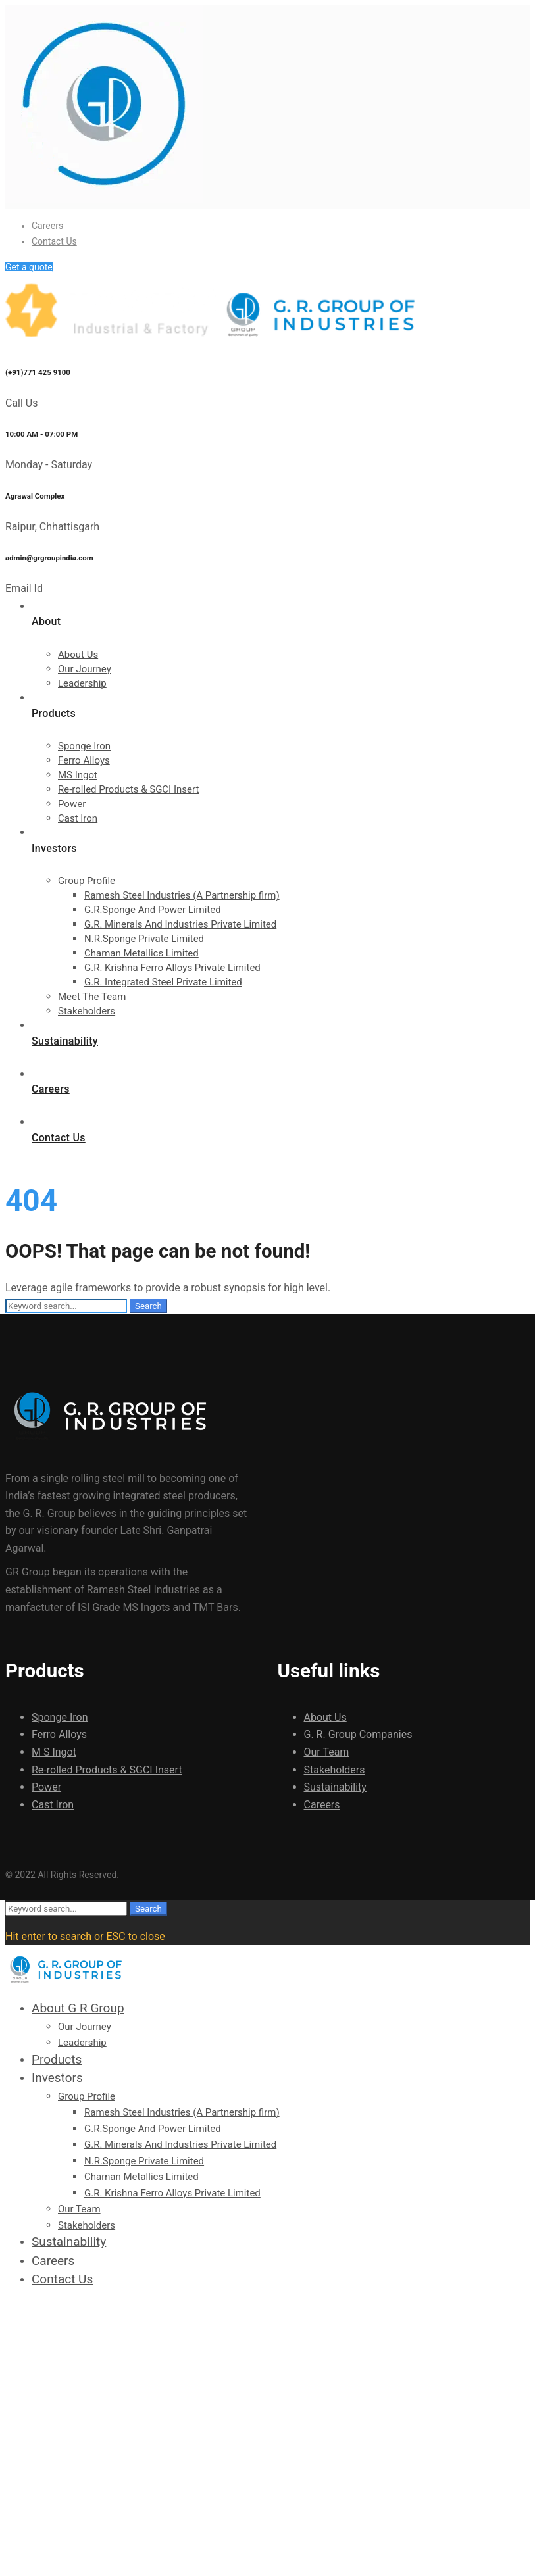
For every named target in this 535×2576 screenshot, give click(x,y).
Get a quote (29, 267)
